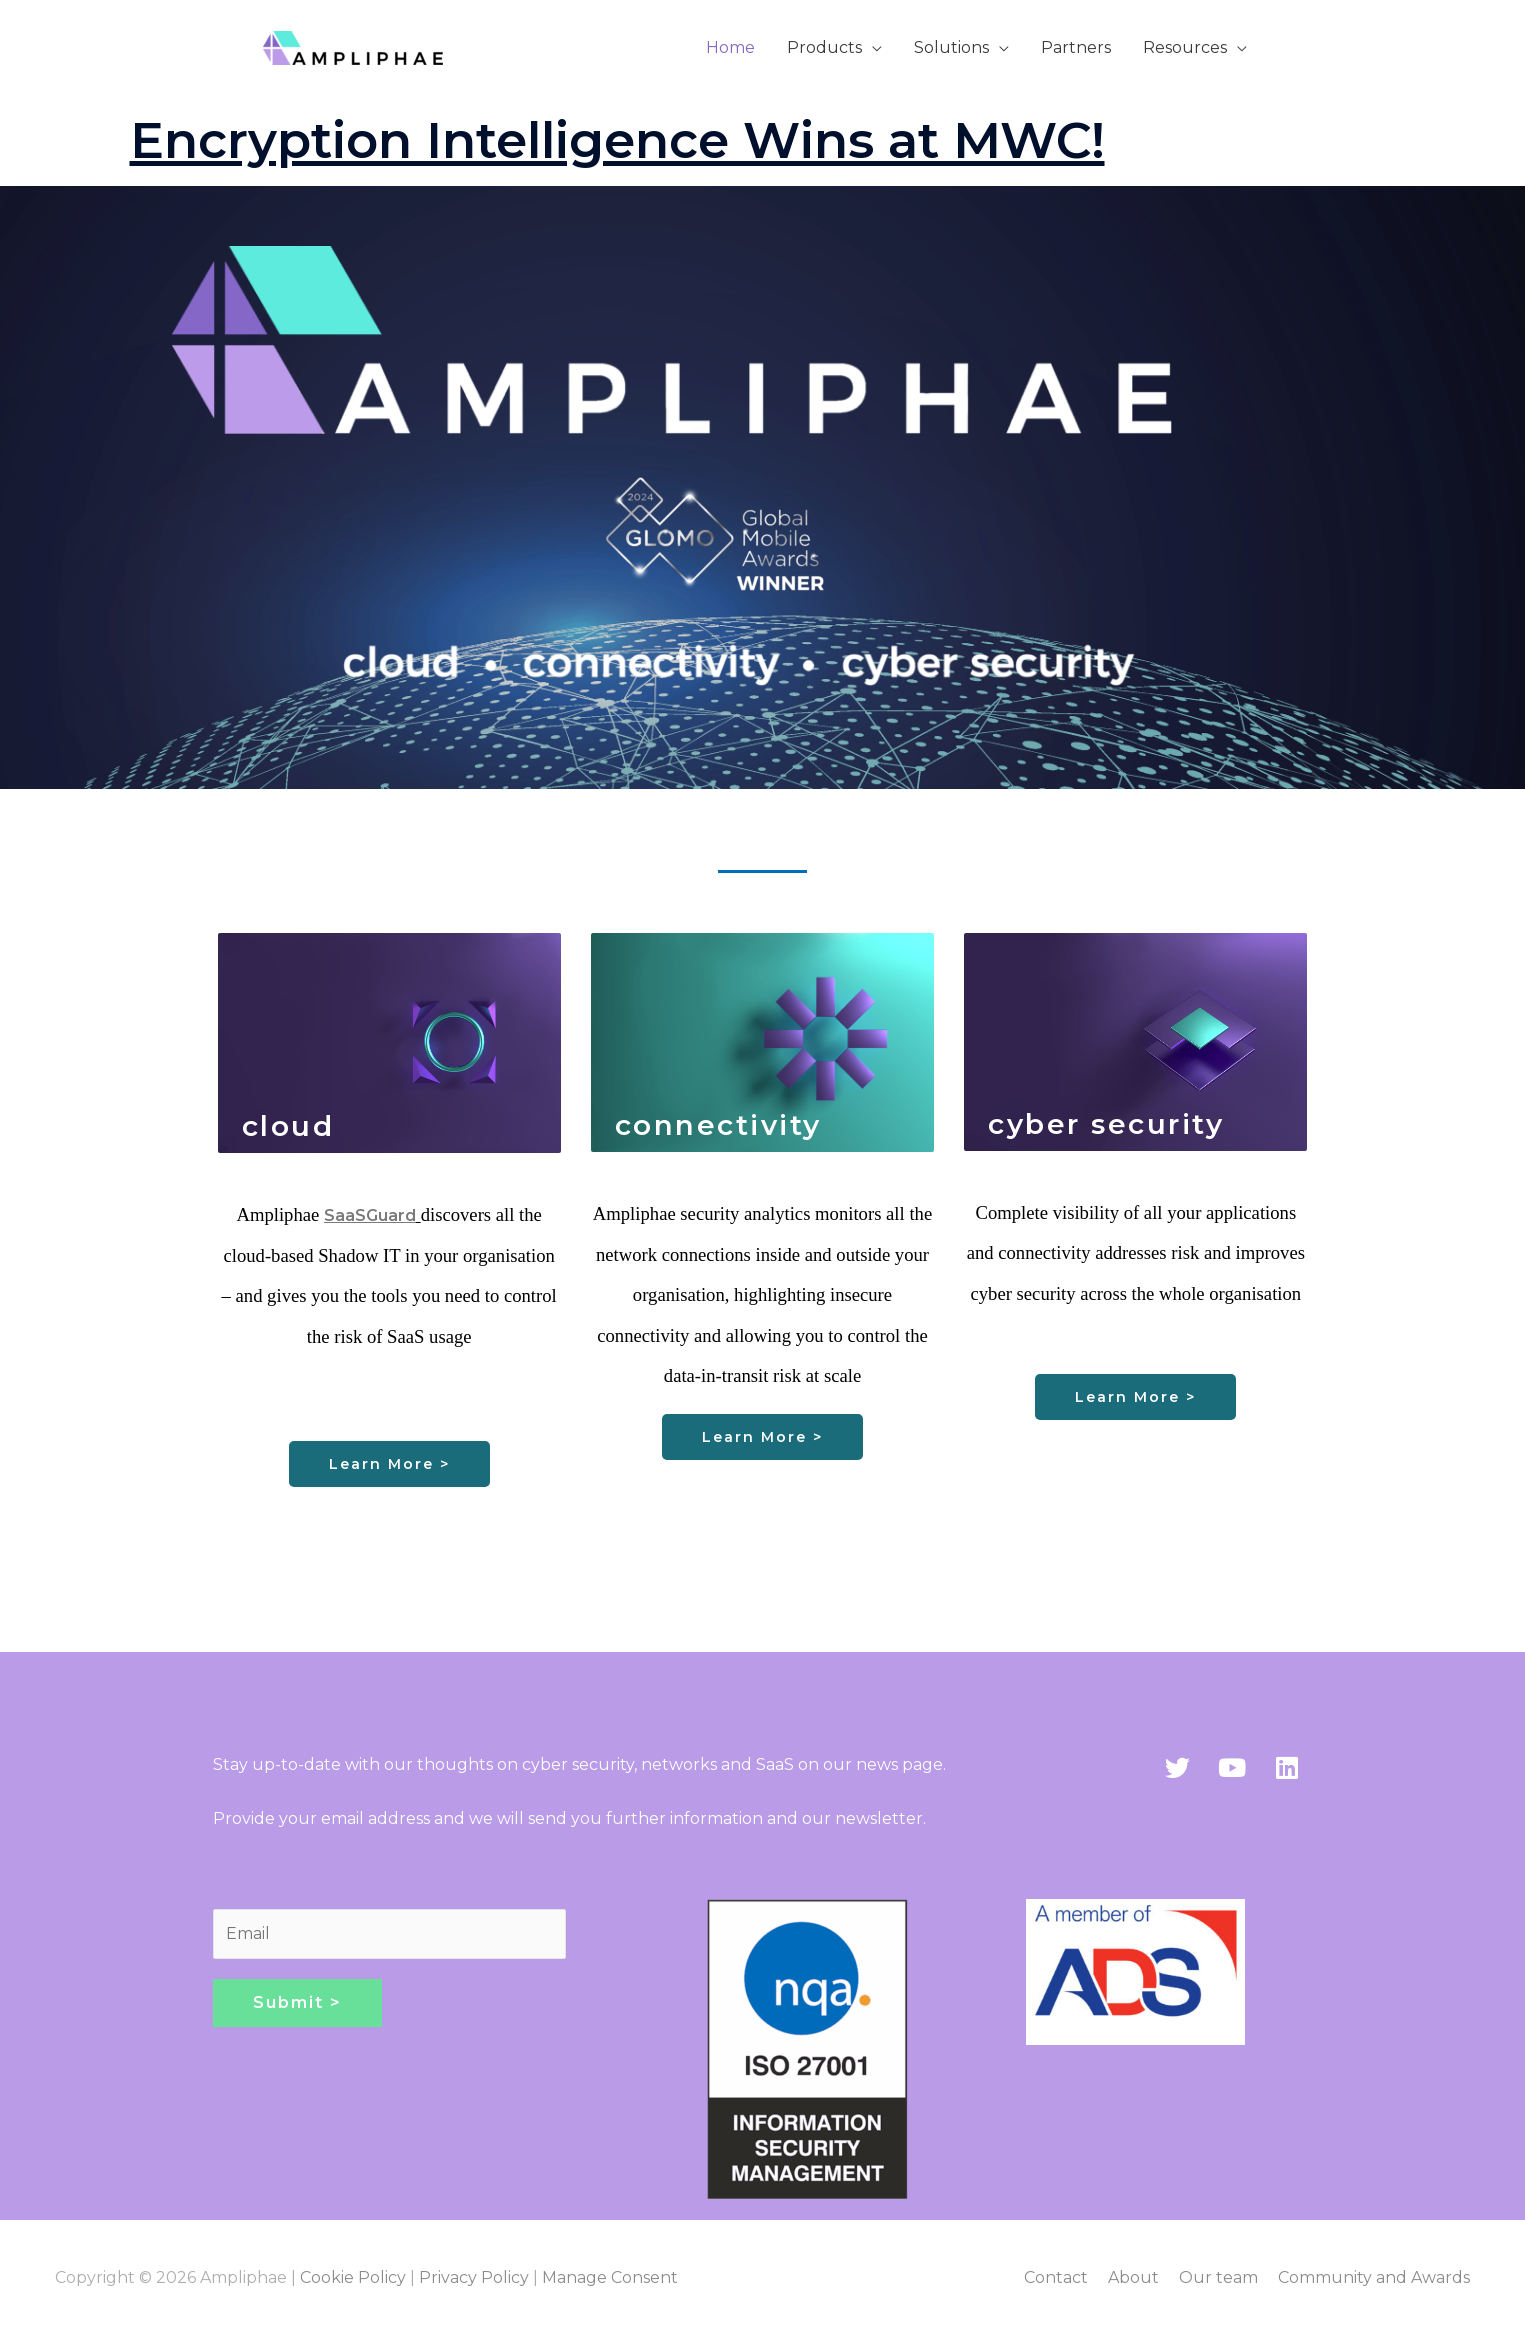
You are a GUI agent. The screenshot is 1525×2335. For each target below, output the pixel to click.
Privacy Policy (474, 2277)
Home (730, 47)
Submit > (297, 2002)
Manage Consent (610, 2277)
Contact (1056, 2277)
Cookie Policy (353, 2277)
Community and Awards (1374, 2277)
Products (824, 47)
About (1133, 2277)
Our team (1218, 2277)
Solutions (951, 47)
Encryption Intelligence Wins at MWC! (617, 140)
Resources (1185, 47)
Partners (1076, 47)
